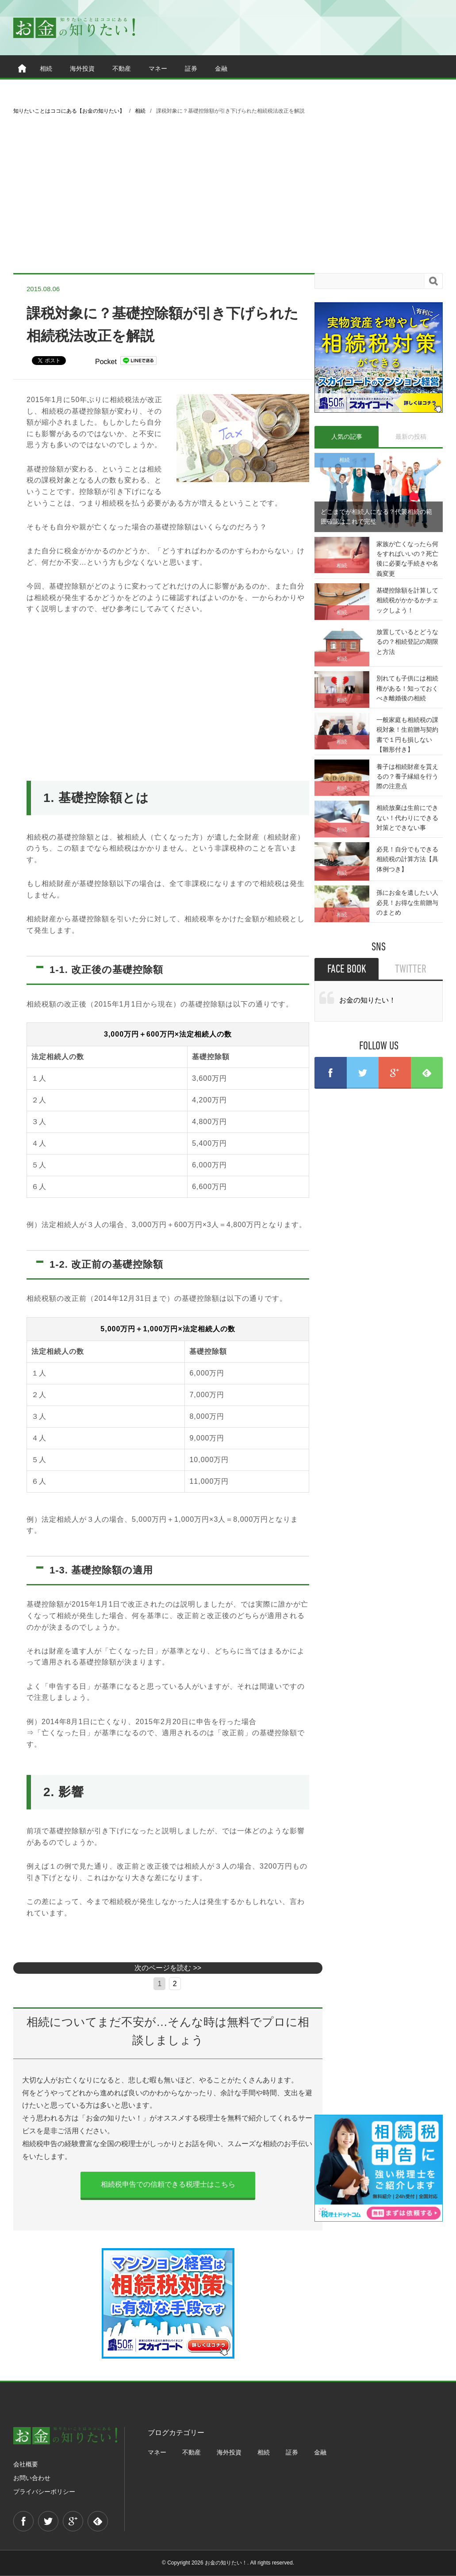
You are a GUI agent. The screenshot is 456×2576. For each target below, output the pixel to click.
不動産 (121, 68)
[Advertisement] (228, 194)
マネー (158, 68)
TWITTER (410, 970)
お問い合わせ (31, 2477)
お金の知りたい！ (367, 1000)
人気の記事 (346, 436)
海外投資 (82, 68)
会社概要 (25, 2464)
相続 (46, 68)
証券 (191, 68)
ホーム (22, 68)
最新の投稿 (410, 436)
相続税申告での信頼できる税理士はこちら (168, 2184)
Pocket (106, 361)
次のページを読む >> (167, 1968)
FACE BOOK (346, 970)
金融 (221, 68)
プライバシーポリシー (44, 2491)
